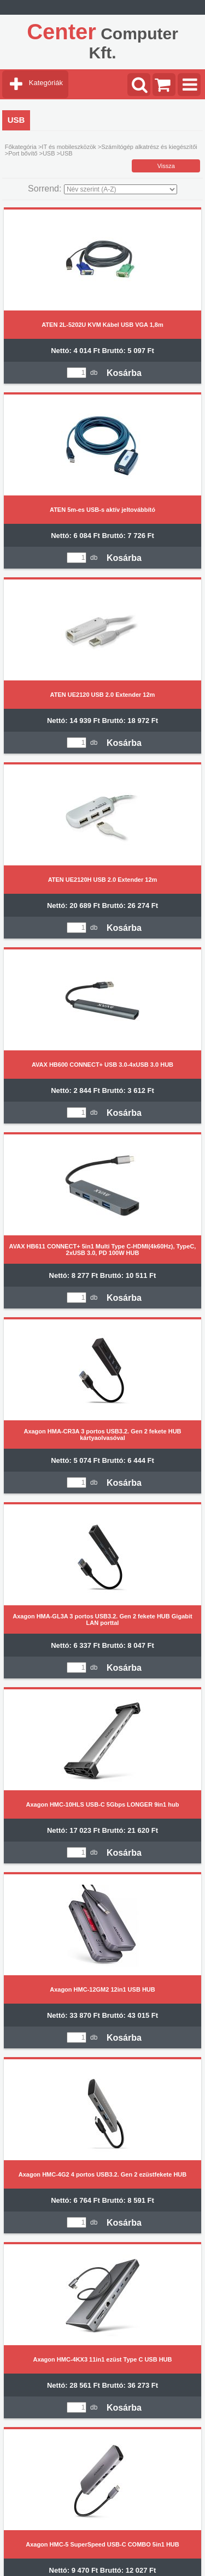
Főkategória (21, 147)
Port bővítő (22, 153)
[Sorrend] (120, 189)
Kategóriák (46, 83)
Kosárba (124, 373)
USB (49, 153)
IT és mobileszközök (69, 147)
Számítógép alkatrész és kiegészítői (149, 147)
